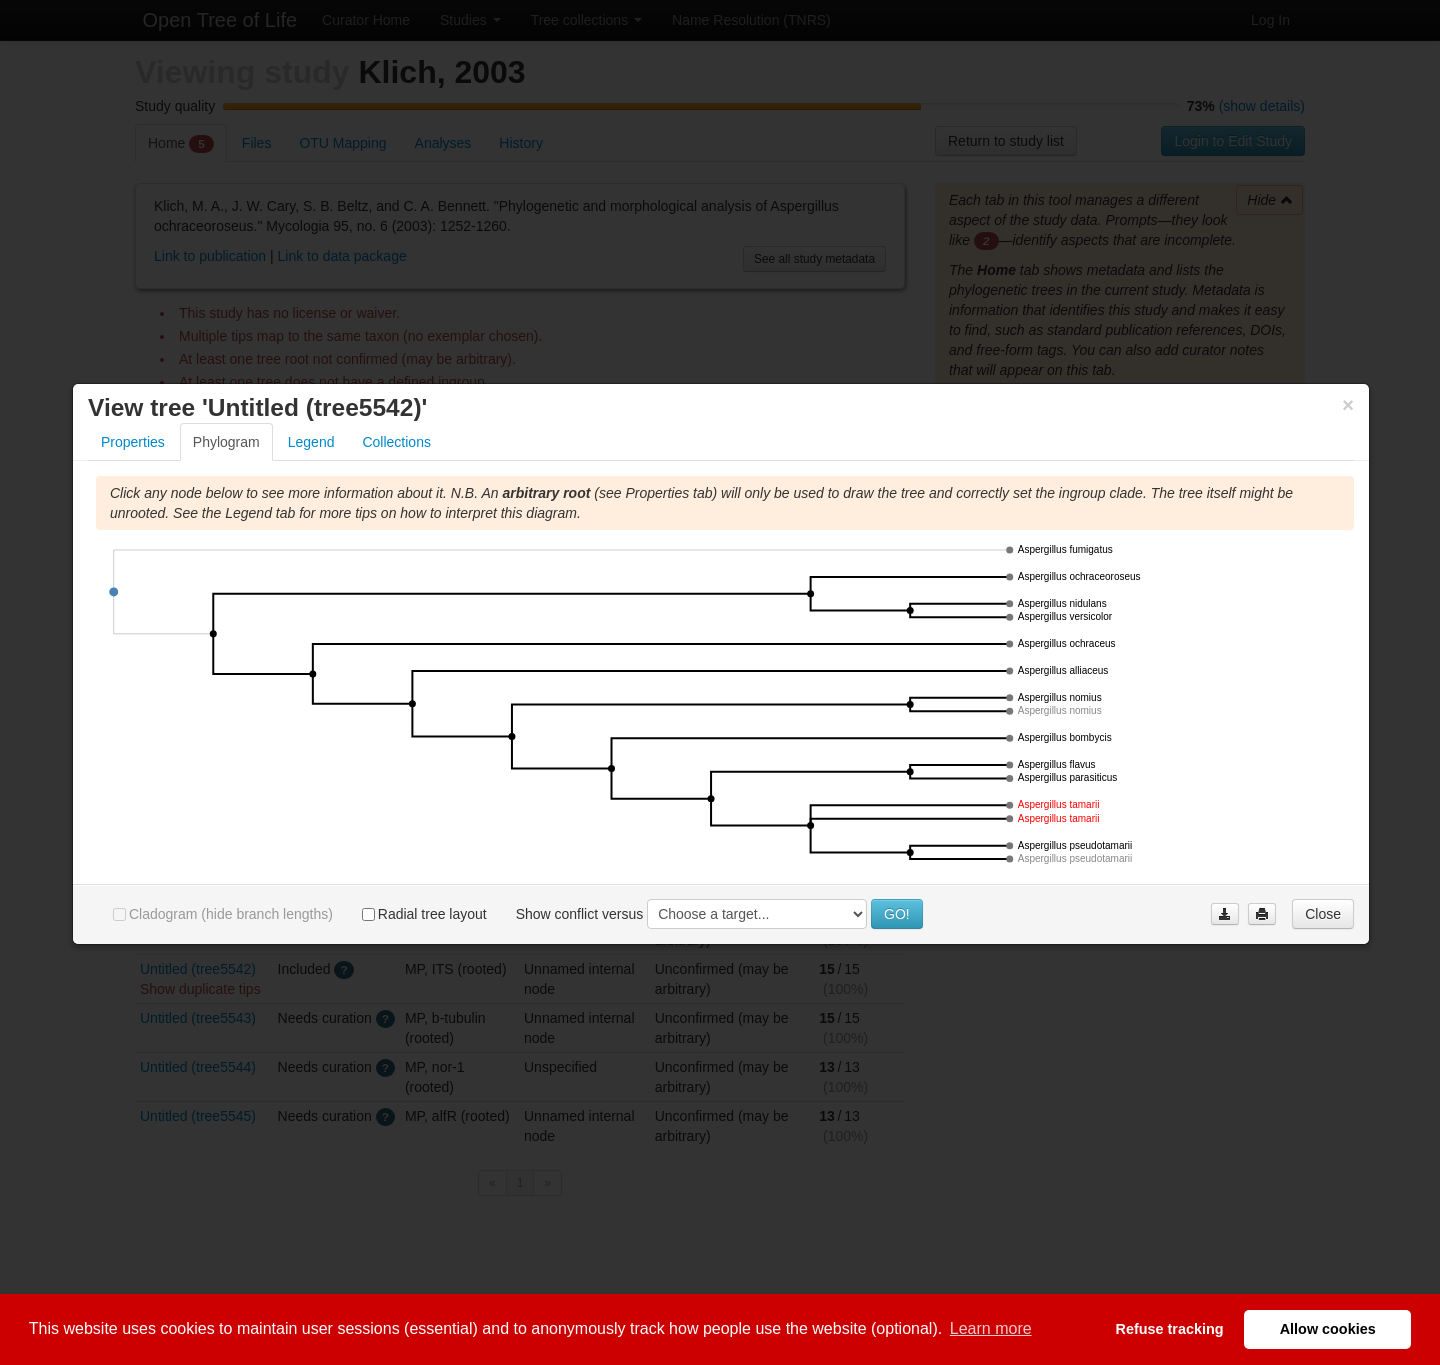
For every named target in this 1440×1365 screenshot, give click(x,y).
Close (1323, 916)
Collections (396, 444)
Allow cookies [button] (1328, 1329)
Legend (311, 444)
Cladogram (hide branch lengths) (223, 916)
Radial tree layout (424, 916)
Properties (133, 444)
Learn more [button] (991, 1328)
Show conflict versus (580, 915)
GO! (897, 916)
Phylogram (226, 444)
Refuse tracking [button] (1170, 1329)
